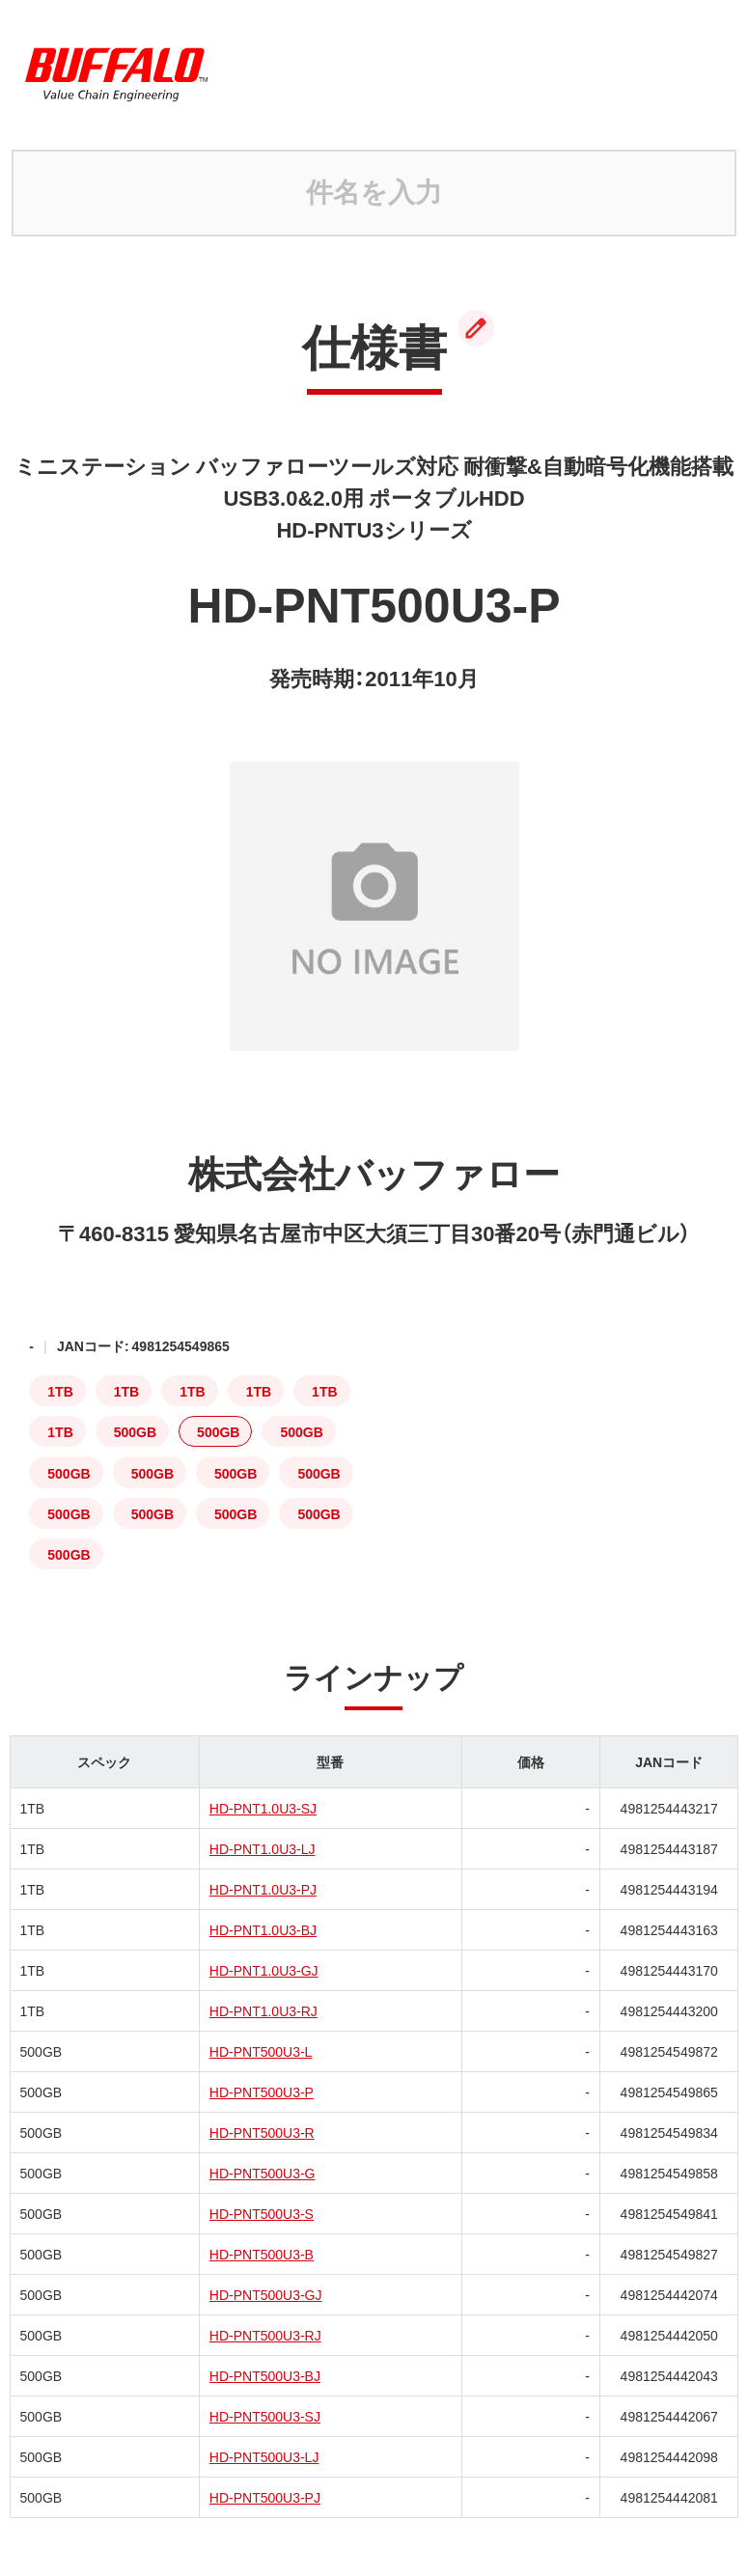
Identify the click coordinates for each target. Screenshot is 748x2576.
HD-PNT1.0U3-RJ (263, 2010)
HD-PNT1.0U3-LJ (262, 1848)
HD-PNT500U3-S (261, 2213)
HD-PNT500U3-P (261, 2091)
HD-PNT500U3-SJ (264, 2415)
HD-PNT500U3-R (262, 2132)
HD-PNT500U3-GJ (265, 2294)
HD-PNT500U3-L (261, 2051)
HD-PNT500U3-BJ (264, 2375)
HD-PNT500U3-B (261, 2253)
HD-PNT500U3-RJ (265, 2334)
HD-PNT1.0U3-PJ (263, 1888)
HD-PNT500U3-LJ (264, 2456)
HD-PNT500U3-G (262, 2172)
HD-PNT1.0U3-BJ (263, 1929)
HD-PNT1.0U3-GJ (264, 1970)
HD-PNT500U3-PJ (264, 2497)
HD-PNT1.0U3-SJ (263, 1807)
